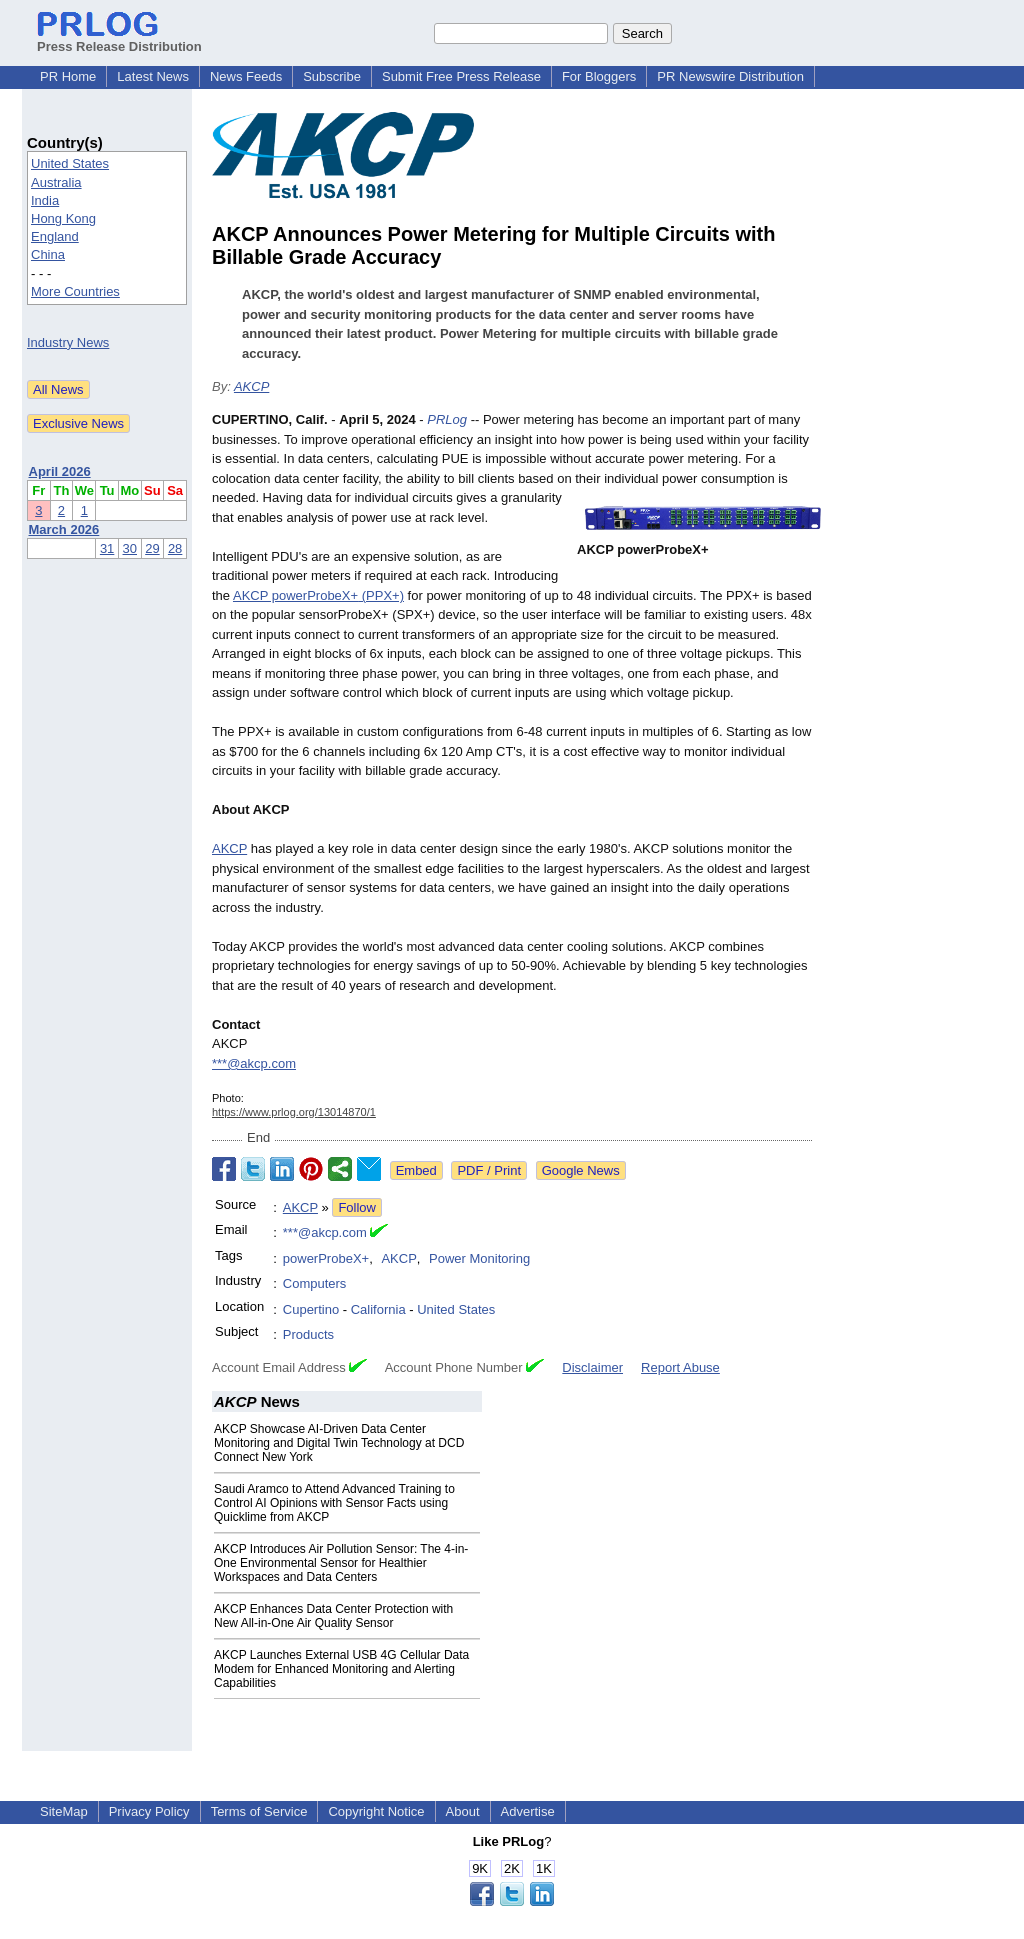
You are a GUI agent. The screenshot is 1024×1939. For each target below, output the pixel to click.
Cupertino (311, 1309)
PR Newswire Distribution (730, 76)
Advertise (528, 1811)
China (48, 254)
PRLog (447, 419)
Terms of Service (259, 1811)
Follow (357, 1207)
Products (308, 1334)
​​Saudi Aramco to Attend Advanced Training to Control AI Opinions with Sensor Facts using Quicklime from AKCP (334, 1503)
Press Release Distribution (119, 39)
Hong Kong (63, 218)
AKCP (251, 386)
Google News (581, 1170)
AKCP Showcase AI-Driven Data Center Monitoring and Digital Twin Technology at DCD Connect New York (339, 1443)
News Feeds (246, 76)
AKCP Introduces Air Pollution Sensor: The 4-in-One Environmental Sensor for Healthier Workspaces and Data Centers (341, 1563)
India (45, 200)
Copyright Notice (376, 1811)
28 (175, 548)
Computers (315, 1283)
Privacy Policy (149, 1811)
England (55, 236)
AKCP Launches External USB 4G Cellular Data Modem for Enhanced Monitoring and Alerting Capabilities (341, 1669)
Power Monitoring (479, 1258)
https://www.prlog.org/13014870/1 (294, 1112)
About (463, 1811)
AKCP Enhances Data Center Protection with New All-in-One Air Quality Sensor (333, 1616)
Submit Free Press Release (461, 76)
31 (107, 548)
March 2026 (64, 529)
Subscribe (332, 76)
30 (130, 548)
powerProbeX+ (326, 1258)
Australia (56, 182)
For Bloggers (599, 76)
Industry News (68, 342)
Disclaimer (592, 1367)
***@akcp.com (254, 1063)
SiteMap (64, 1811)
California (378, 1309)
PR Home (68, 76)
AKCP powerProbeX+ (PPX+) (318, 595)
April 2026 (60, 471)
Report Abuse (680, 1367)
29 (152, 548)
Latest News (153, 76)
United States (70, 163)
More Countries (75, 291)
